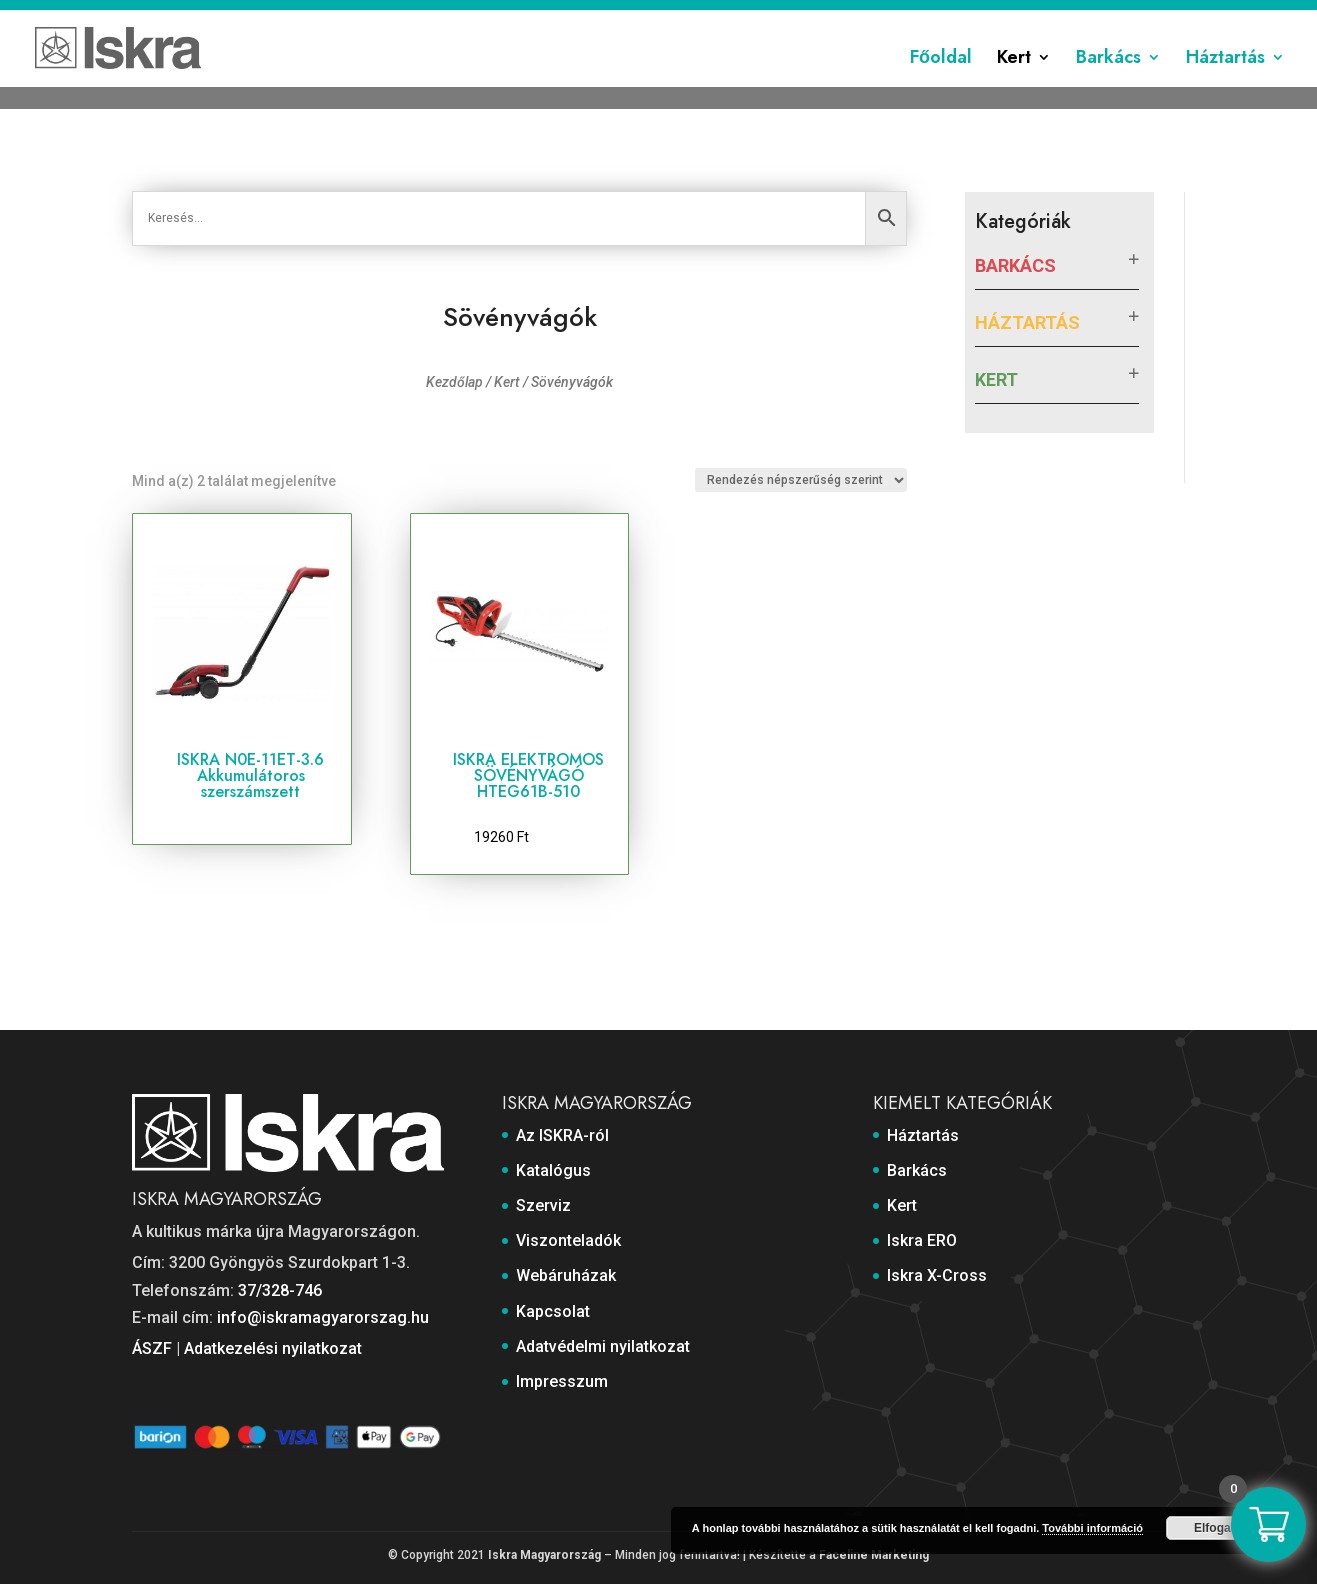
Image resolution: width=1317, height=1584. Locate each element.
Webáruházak (791, 17)
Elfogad (1216, 1528)
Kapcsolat (884, 17)
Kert (1014, 83)
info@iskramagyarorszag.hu (323, 1317)
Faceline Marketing (874, 1555)
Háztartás (1225, 83)
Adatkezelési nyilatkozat (273, 1348)
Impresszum (1145, 17)
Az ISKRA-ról (431, 17)
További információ (1092, 1528)
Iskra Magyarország (544, 1555)
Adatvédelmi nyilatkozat (1010, 17)
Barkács (1108, 83)
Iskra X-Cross (937, 1275)
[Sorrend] (801, 480)
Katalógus (521, 17)
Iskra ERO (922, 1240)
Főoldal (941, 83)
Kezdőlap (454, 382)
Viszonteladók (683, 17)
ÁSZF (152, 1348)
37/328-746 (280, 1290)
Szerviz (595, 17)
